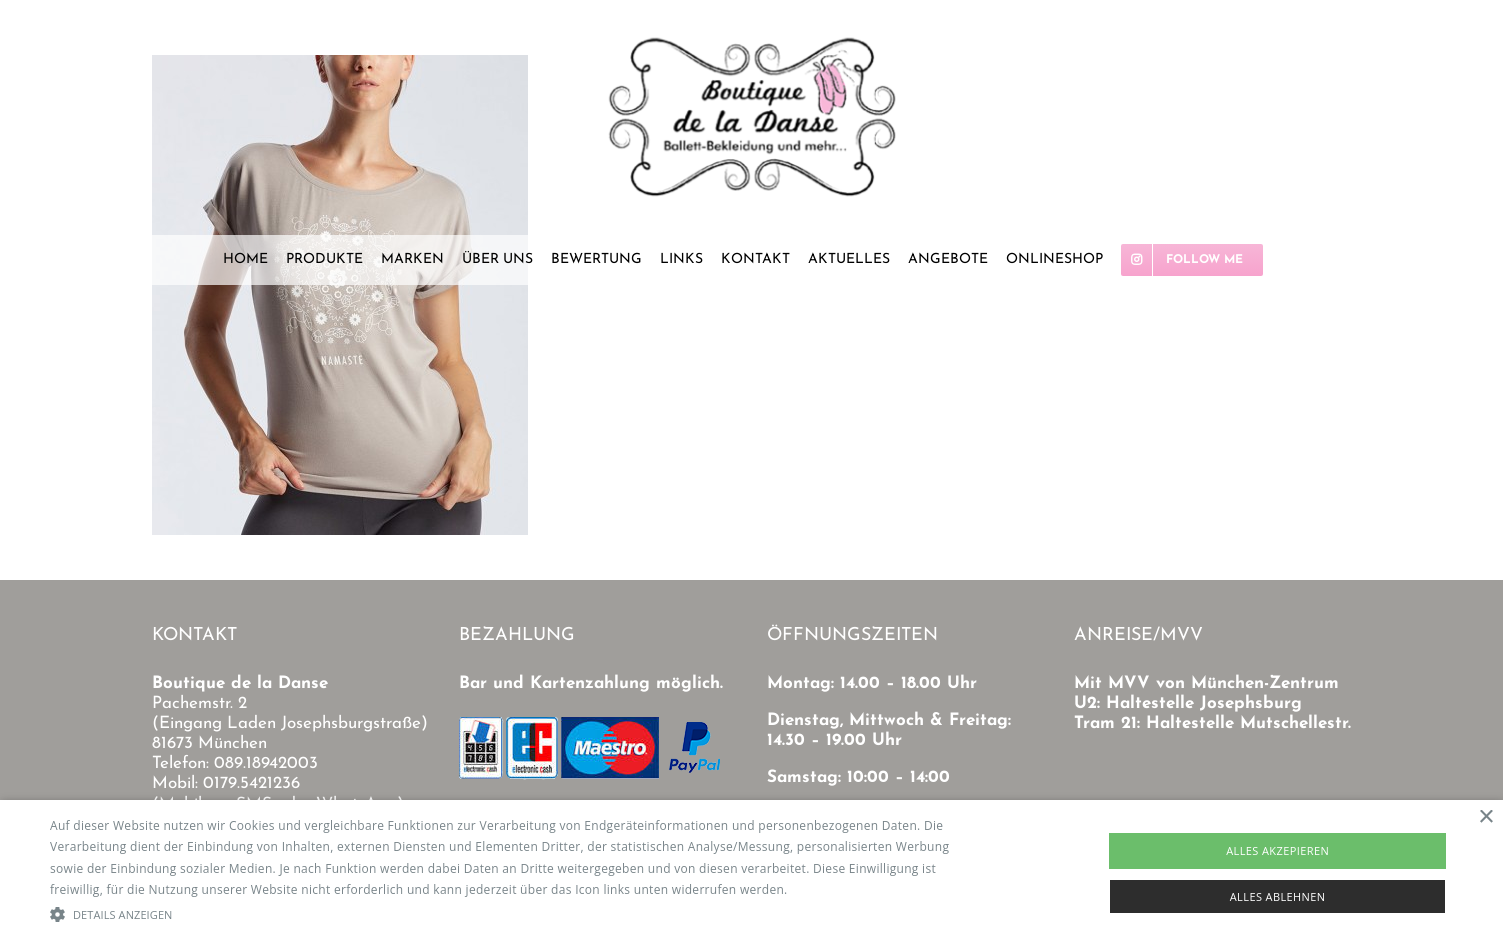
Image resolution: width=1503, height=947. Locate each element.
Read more (823, 889)
